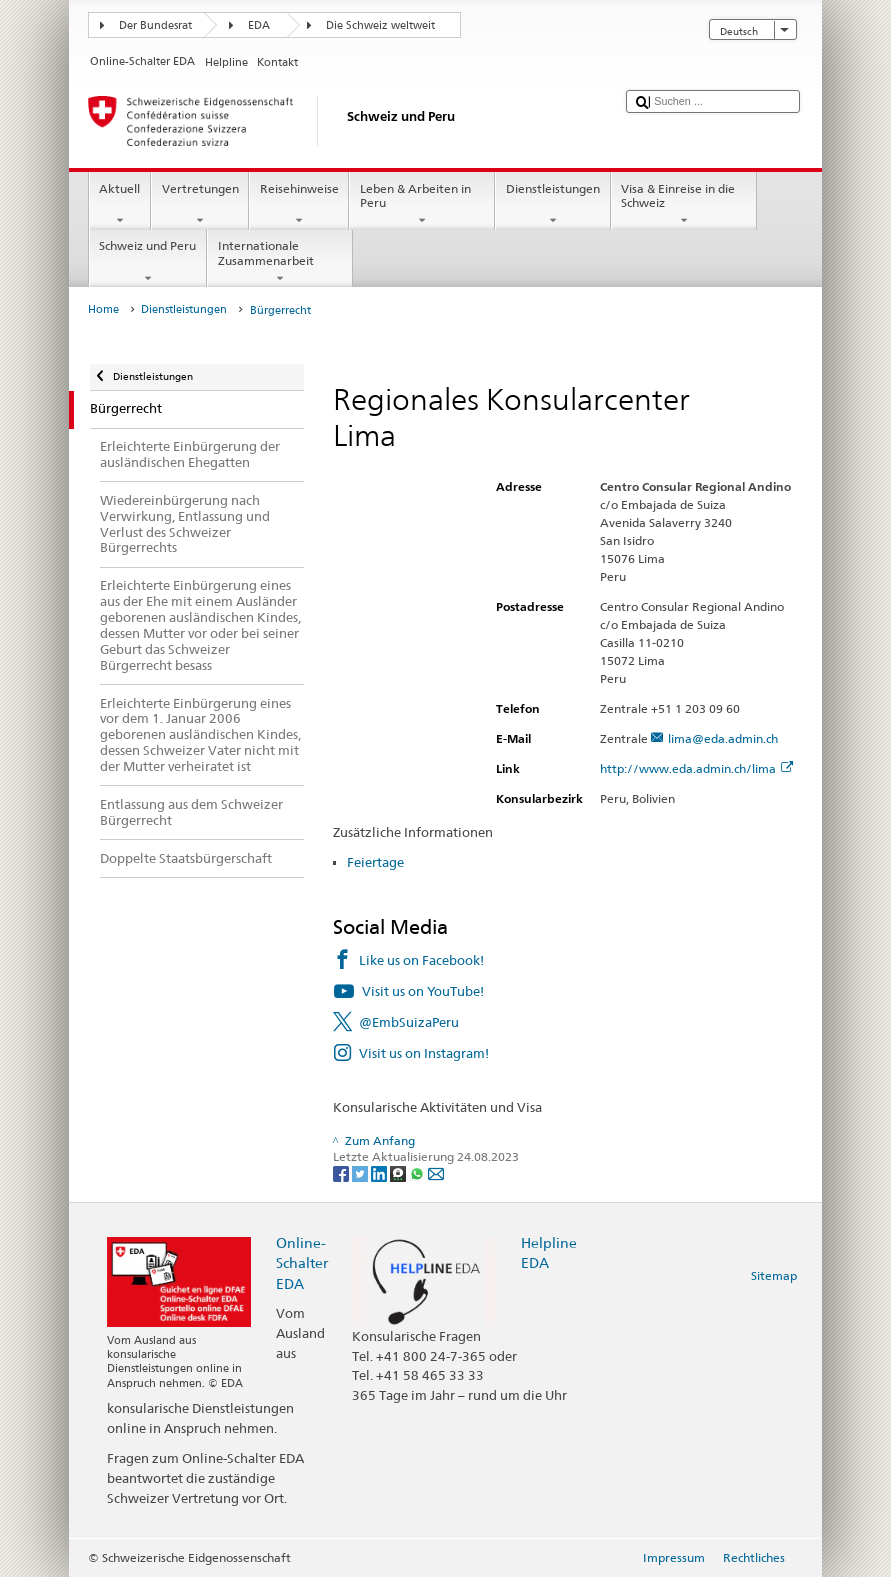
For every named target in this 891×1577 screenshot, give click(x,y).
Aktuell (120, 205)
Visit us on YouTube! (423, 991)
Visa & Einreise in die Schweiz (684, 205)
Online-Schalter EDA (302, 1262)
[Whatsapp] (418, 1172)
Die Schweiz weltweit (380, 25)
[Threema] (399, 1172)
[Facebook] (342, 1172)
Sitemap (774, 1275)
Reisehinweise (299, 205)
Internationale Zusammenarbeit (280, 262)
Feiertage (375, 862)
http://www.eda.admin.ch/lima (696, 768)
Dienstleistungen (552, 205)
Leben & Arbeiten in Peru (422, 205)
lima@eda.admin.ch (723, 738)
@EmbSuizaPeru (409, 1022)
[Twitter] (361, 1172)
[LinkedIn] (380, 1172)
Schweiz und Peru (148, 262)
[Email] (436, 1172)
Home (103, 309)
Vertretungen (200, 205)
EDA (259, 25)
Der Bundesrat (155, 25)
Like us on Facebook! (421, 960)
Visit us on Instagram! (424, 1053)
